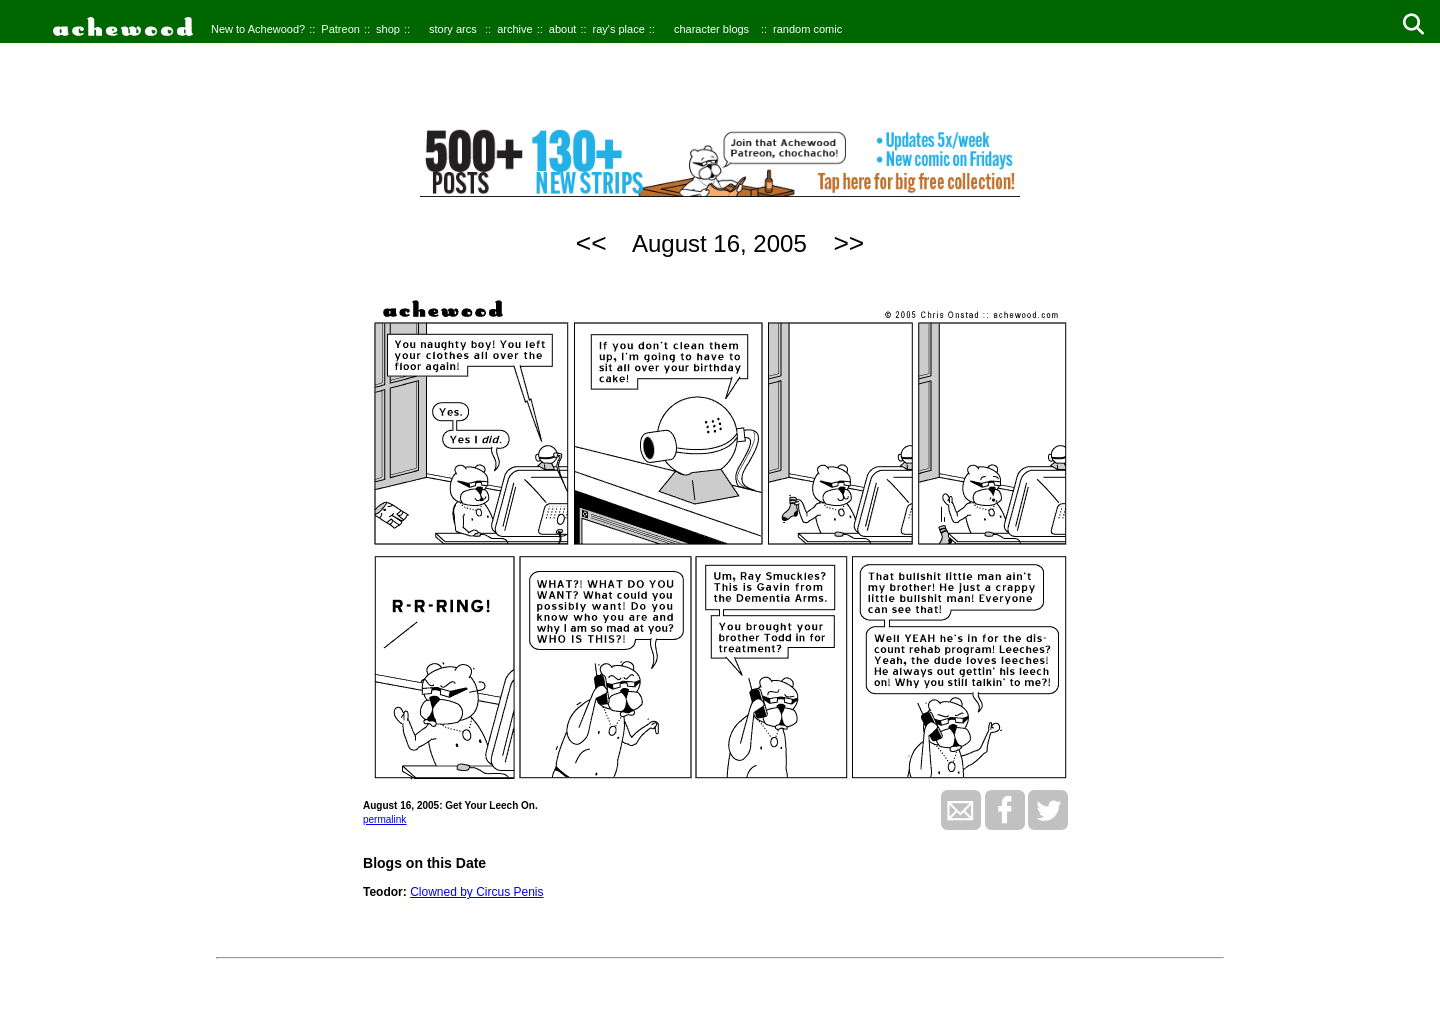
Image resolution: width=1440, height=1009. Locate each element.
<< (591, 243)
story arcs (453, 29)
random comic (807, 29)
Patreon (340, 29)
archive (514, 29)
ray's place (619, 29)
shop (388, 29)
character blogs (711, 29)
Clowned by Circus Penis (476, 892)
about (563, 29)
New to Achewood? (258, 29)
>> (848, 243)
